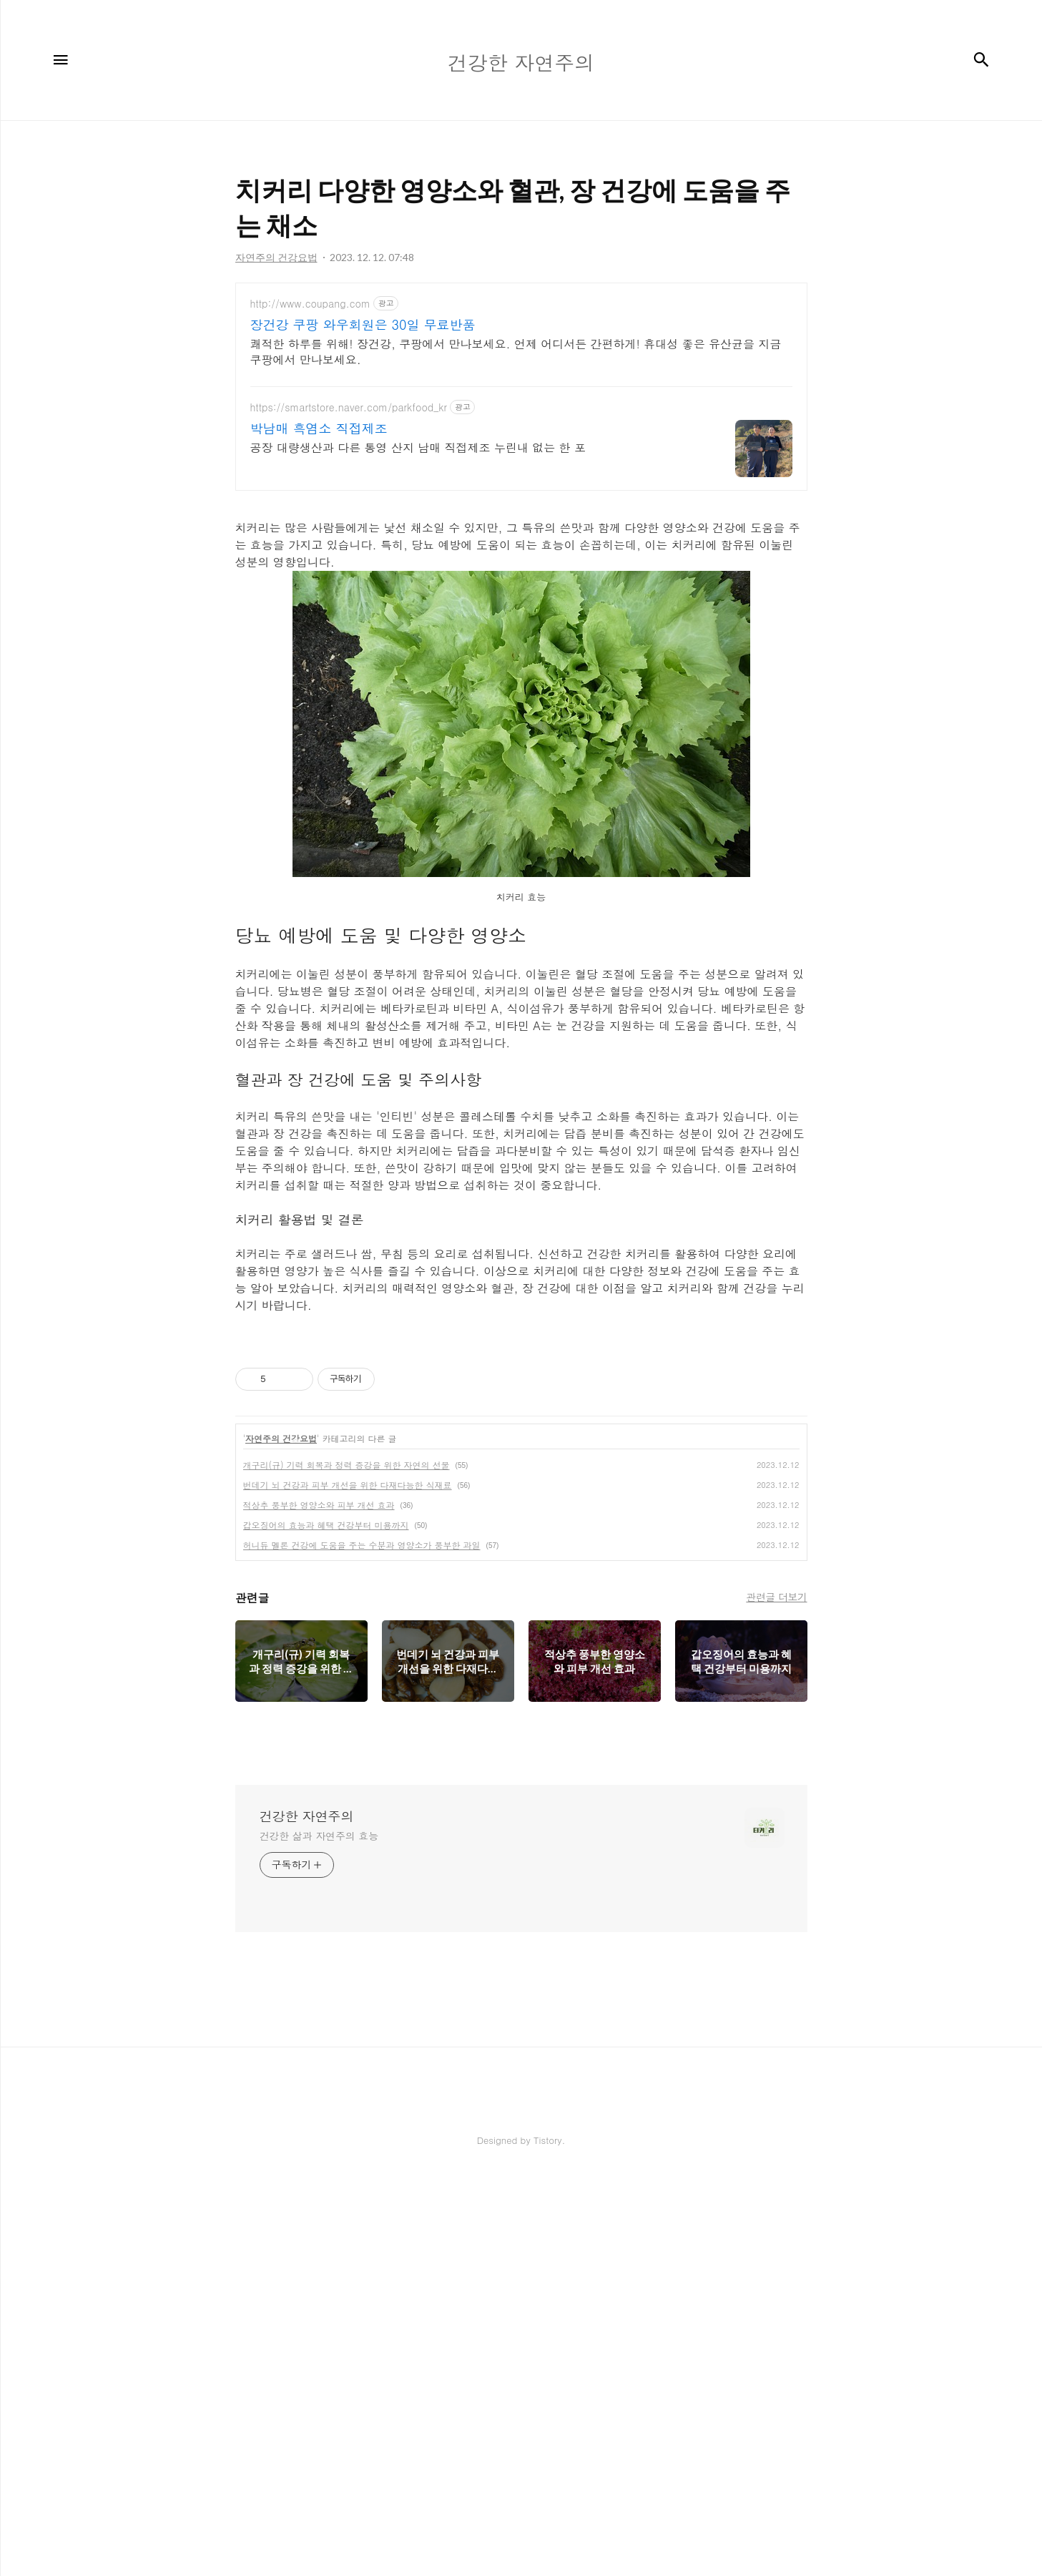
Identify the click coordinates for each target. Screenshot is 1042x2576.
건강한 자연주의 (307, 1816)
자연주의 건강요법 (281, 1438)
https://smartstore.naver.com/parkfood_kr (348, 407)
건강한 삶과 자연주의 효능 (319, 1835)
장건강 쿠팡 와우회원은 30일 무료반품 (363, 324)
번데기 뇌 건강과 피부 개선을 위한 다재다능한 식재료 (347, 1485)
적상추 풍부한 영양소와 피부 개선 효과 (319, 1505)
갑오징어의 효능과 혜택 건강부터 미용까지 (326, 1525)
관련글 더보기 (776, 1597)
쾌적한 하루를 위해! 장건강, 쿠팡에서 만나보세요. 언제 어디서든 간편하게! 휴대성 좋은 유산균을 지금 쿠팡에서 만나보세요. (516, 352)
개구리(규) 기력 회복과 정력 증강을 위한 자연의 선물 (346, 1465)
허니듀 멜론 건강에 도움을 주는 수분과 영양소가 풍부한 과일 (362, 1545)
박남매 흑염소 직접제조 (319, 428)
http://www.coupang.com (310, 304)
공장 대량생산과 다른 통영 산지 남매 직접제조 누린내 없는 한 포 (418, 447)
